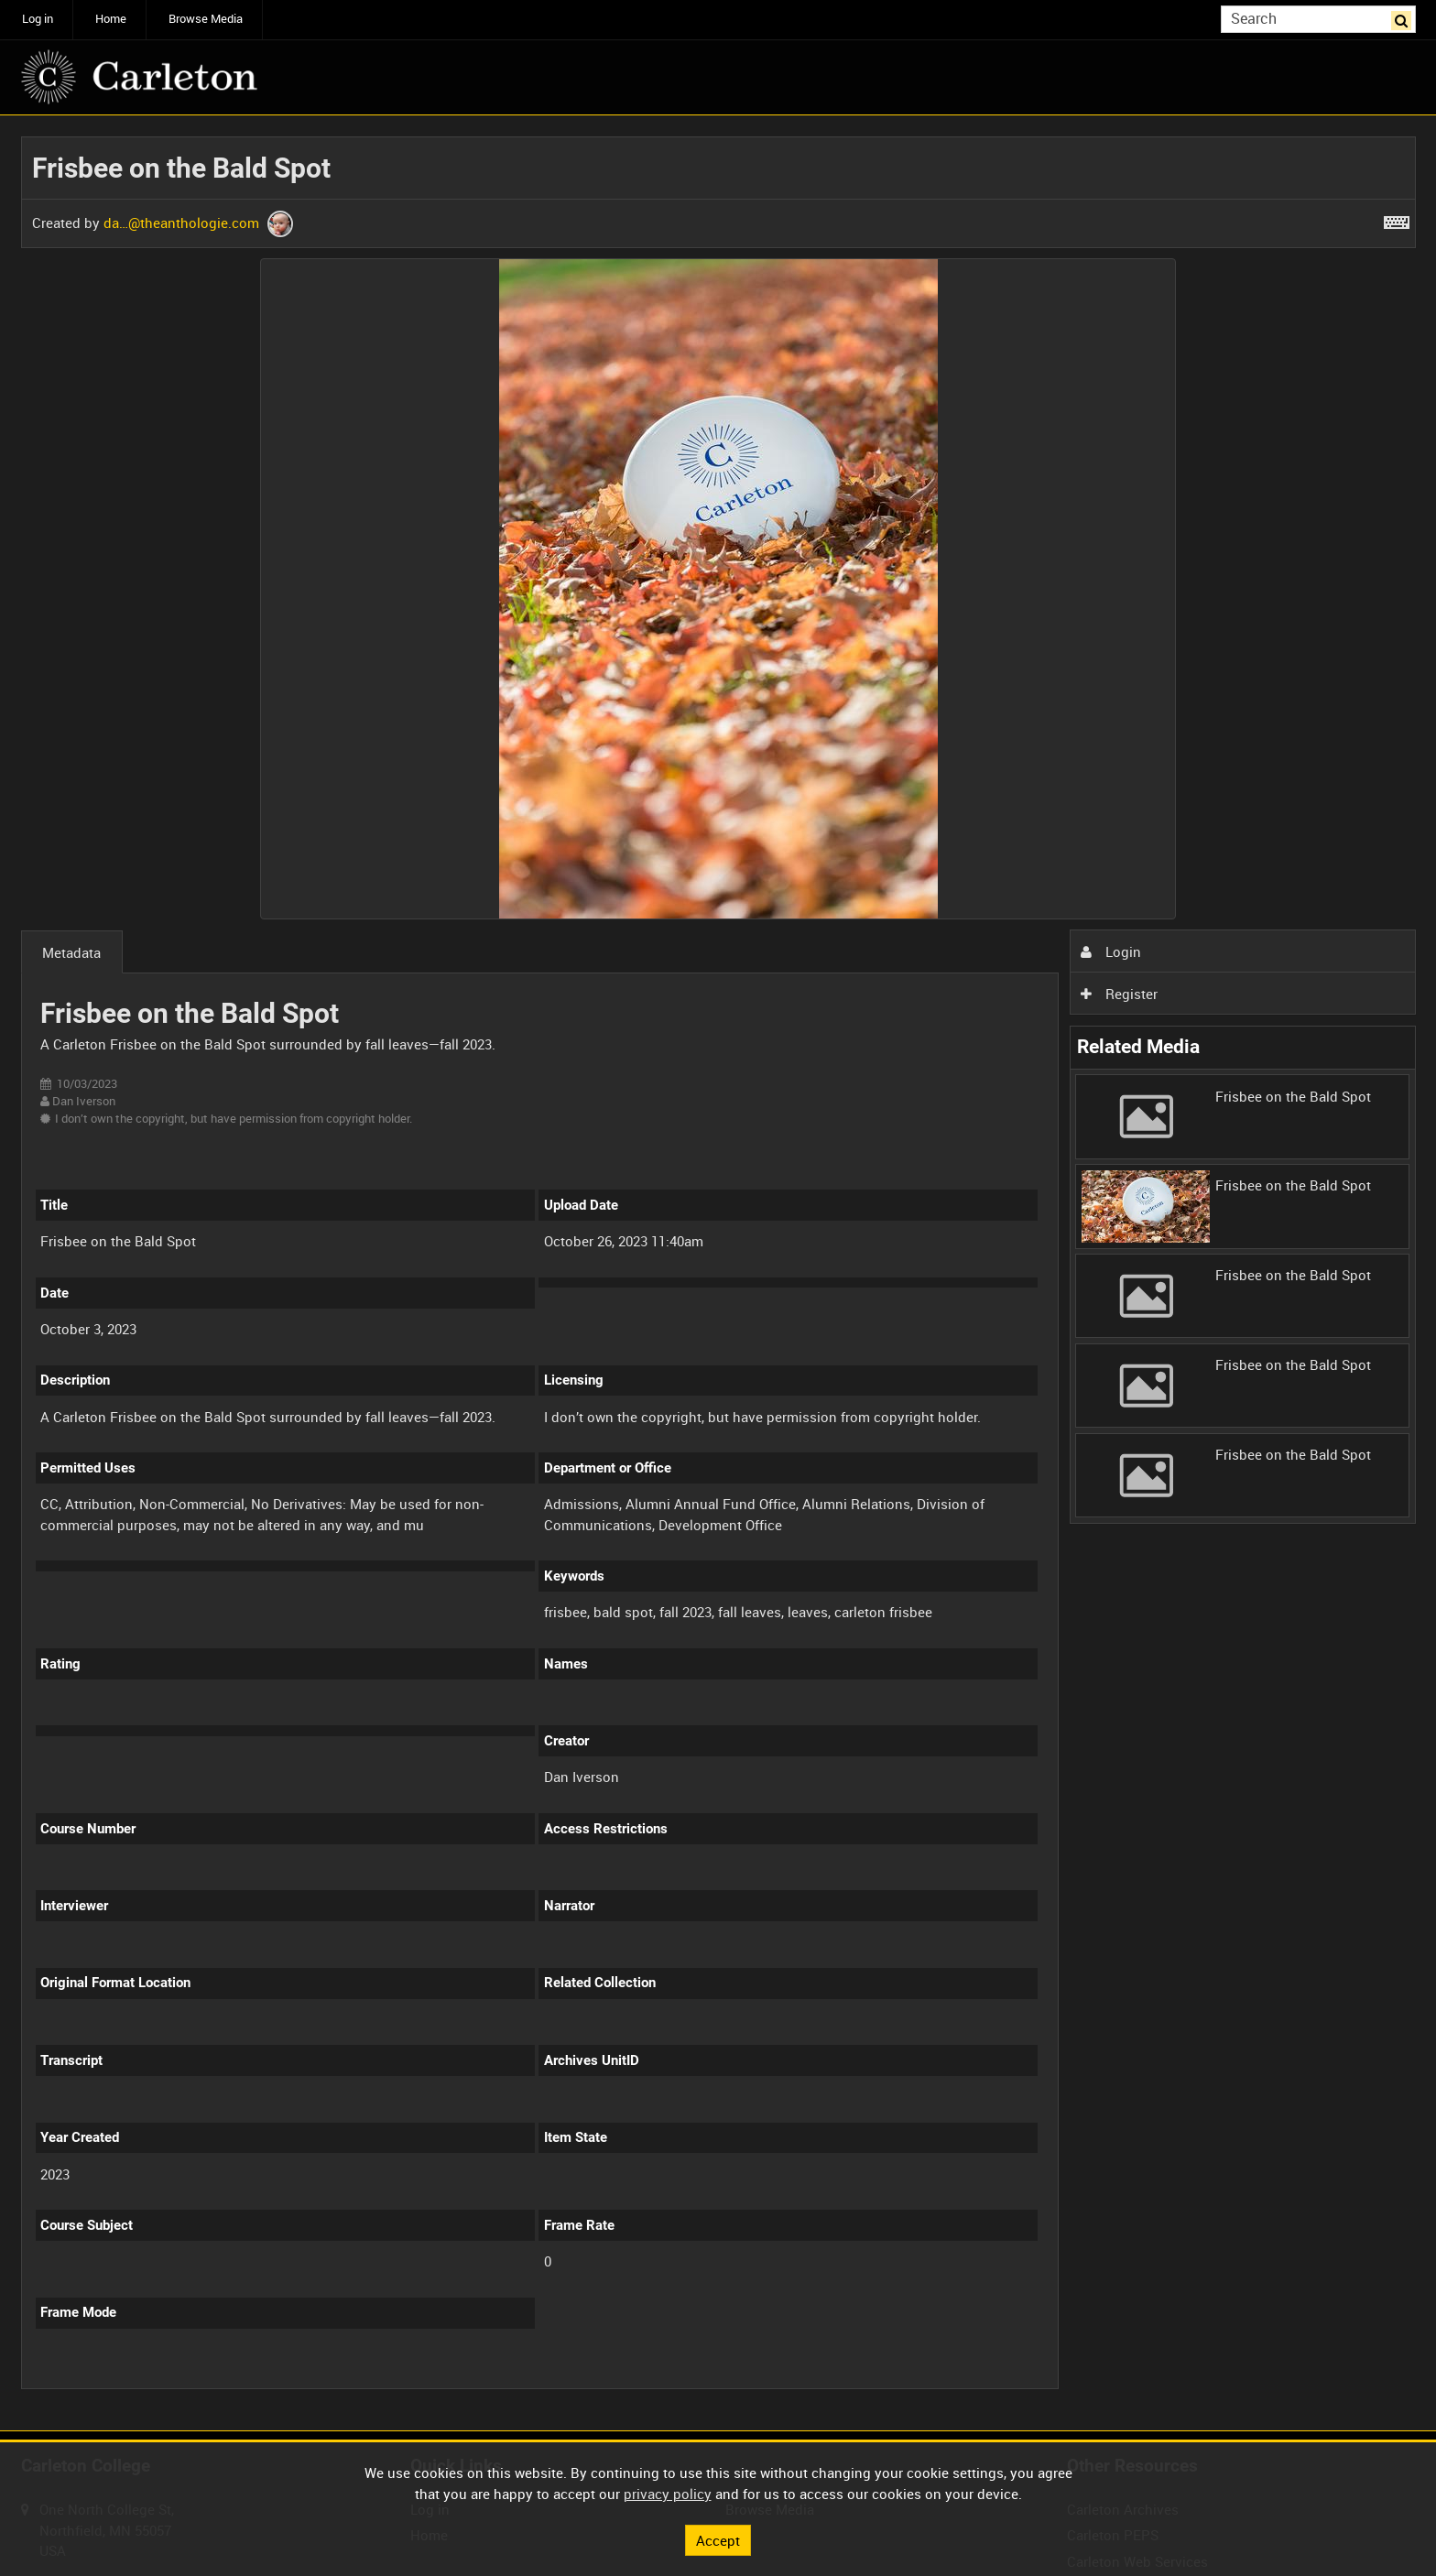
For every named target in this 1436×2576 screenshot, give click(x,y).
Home (110, 19)
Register (1119, 993)
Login (1111, 951)
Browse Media (206, 19)
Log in (37, 19)
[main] (718, 1273)
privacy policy (668, 2493)
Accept (718, 2539)
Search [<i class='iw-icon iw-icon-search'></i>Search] (1404, 18)
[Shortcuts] (1396, 219)
